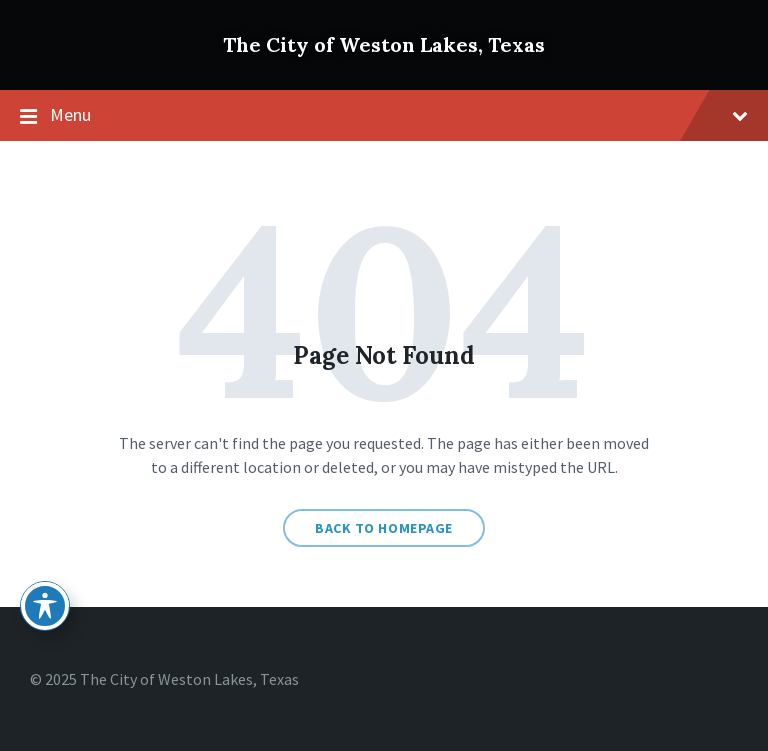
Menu (384, 116)
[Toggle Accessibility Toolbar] (45, 606)
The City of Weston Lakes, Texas (384, 44)
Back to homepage (384, 528)
